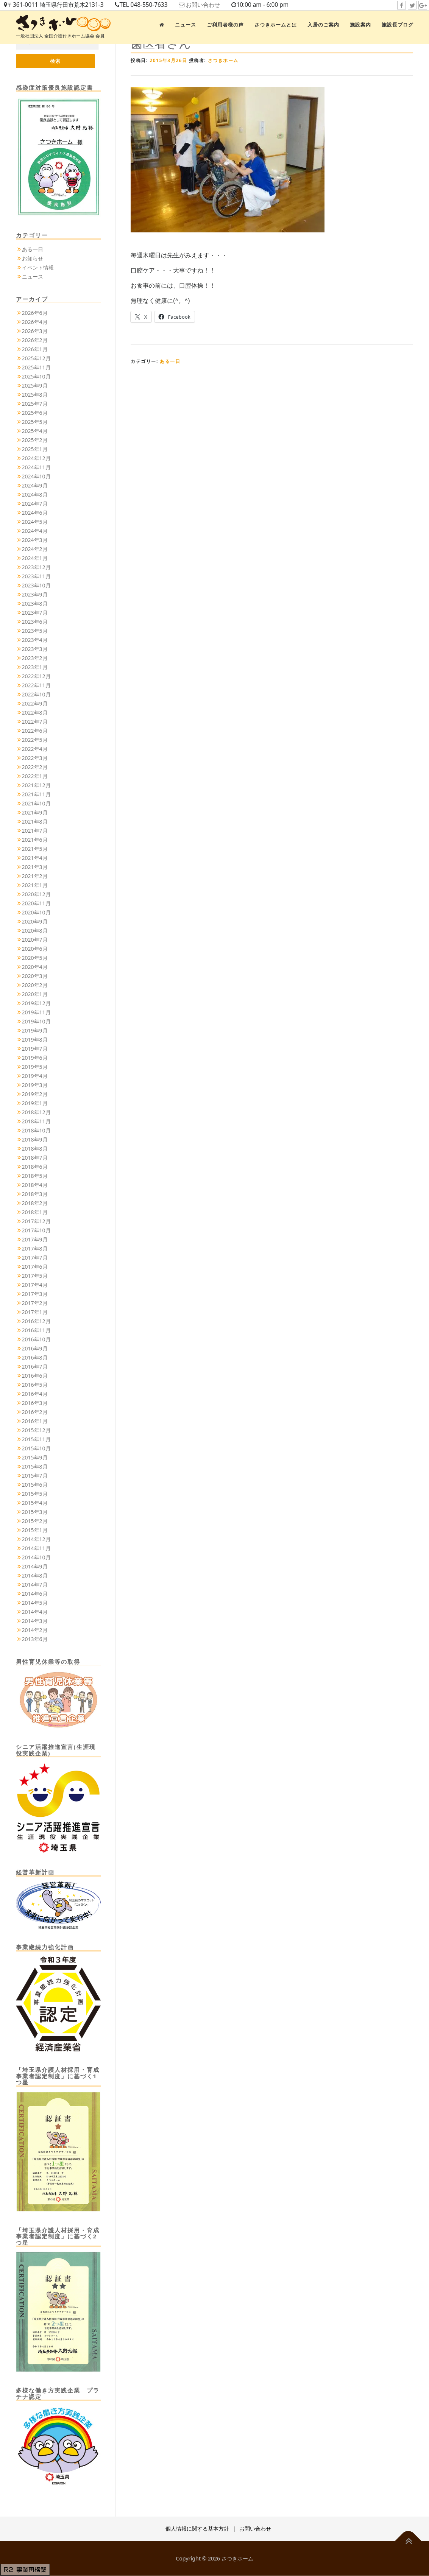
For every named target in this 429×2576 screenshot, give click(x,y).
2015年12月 (36, 1430)
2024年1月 (35, 558)
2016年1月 (35, 1421)
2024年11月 (36, 467)
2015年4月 (35, 1503)
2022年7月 (35, 722)
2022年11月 (36, 685)
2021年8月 (35, 821)
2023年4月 (35, 640)
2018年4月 (35, 1185)
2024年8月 (35, 494)
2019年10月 (36, 1021)
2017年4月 (35, 1285)
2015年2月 (35, 1521)
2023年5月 (35, 631)
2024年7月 (35, 504)
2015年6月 (35, 1485)
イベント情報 (38, 267)
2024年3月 (35, 540)
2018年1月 (35, 1212)
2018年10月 (36, 1130)
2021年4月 (35, 858)
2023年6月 (35, 622)
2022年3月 (35, 758)
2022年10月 (36, 694)
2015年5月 (35, 1494)
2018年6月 (35, 1167)
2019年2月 (35, 1094)
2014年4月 (35, 1612)
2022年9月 (35, 703)
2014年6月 (35, 1594)
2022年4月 (35, 749)
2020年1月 (35, 994)
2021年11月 (36, 794)
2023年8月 (35, 603)
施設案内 (360, 25)
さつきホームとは (275, 25)
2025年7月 (35, 404)
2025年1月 (35, 449)
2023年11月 (36, 576)
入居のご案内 (323, 25)
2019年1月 (35, 1103)
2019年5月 (35, 1067)
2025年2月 (35, 440)
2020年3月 (35, 976)
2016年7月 (35, 1367)
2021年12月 (36, 785)
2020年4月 (35, 967)
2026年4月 (35, 322)
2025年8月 (35, 395)
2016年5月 (35, 1385)
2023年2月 (35, 658)
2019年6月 (35, 1058)
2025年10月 (36, 376)
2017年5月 (35, 1276)
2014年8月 (35, 1575)
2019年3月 (35, 1085)
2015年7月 (35, 1476)
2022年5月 (35, 740)
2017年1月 (35, 1312)
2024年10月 (36, 476)
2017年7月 (35, 1258)
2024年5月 (35, 522)
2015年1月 (35, 1530)
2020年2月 (35, 985)
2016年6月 (35, 1376)
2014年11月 (36, 1548)
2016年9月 (35, 1348)
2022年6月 (35, 731)
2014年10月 (36, 1557)
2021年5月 (35, 849)
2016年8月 (35, 1357)
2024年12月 (36, 458)
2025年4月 (35, 431)
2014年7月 (35, 1585)
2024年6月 (35, 513)
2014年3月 (35, 1621)
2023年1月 (35, 667)
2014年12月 (36, 1539)
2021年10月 (36, 803)
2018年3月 (35, 1194)
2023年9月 (35, 594)
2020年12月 (36, 894)
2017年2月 (35, 1303)
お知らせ (32, 258)
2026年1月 (35, 349)
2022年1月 (35, 776)
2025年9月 (35, 385)
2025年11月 (36, 367)
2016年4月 (35, 1394)
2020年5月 (35, 958)
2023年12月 (36, 567)
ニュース (185, 25)
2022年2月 (35, 767)
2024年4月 (35, 531)
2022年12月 (36, 676)
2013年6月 (35, 1639)
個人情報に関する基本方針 (197, 2528)
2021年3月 (35, 867)
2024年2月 (35, 549)
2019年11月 (36, 1012)
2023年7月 (35, 613)
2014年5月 (35, 1603)
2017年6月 (35, 1267)
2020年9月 (35, 921)
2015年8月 (35, 1466)
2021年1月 (35, 885)
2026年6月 (35, 313)
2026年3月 (35, 331)
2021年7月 (35, 831)
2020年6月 (35, 949)
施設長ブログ (397, 25)
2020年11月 (36, 903)
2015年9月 (35, 1457)
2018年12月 (36, 1112)
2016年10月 (36, 1339)
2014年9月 (35, 1566)
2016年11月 (36, 1330)
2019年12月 (36, 1003)
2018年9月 (35, 1139)
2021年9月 (35, 812)
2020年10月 (36, 912)
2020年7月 (35, 940)
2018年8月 (35, 1149)
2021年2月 (35, 876)
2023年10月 (36, 585)
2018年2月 (35, 1203)
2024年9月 (35, 485)
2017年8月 (35, 1248)
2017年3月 (35, 1294)
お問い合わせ (212, 5)
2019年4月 (35, 1076)
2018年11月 (36, 1121)
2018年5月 (35, 1176)
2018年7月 (35, 1158)
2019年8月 (35, 1039)
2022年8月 (35, 712)
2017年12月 (36, 1221)
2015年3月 (35, 1512)
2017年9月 (35, 1239)
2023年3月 (35, 649)
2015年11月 (36, 1439)
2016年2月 (35, 1412)
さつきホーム (223, 60)
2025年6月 (35, 413)
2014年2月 (35, 1630)
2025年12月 (36, 358)
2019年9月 (35, 1030)
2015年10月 (36, 1448)
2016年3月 (35, 1403)
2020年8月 (35, 930)
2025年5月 (35, 422)
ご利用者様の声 (225, 25)
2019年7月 (35, 1049)
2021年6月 (35, 840)
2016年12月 (36, 1321)
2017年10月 (36, 1230)
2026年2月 (35, 340)
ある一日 (170, 361)
